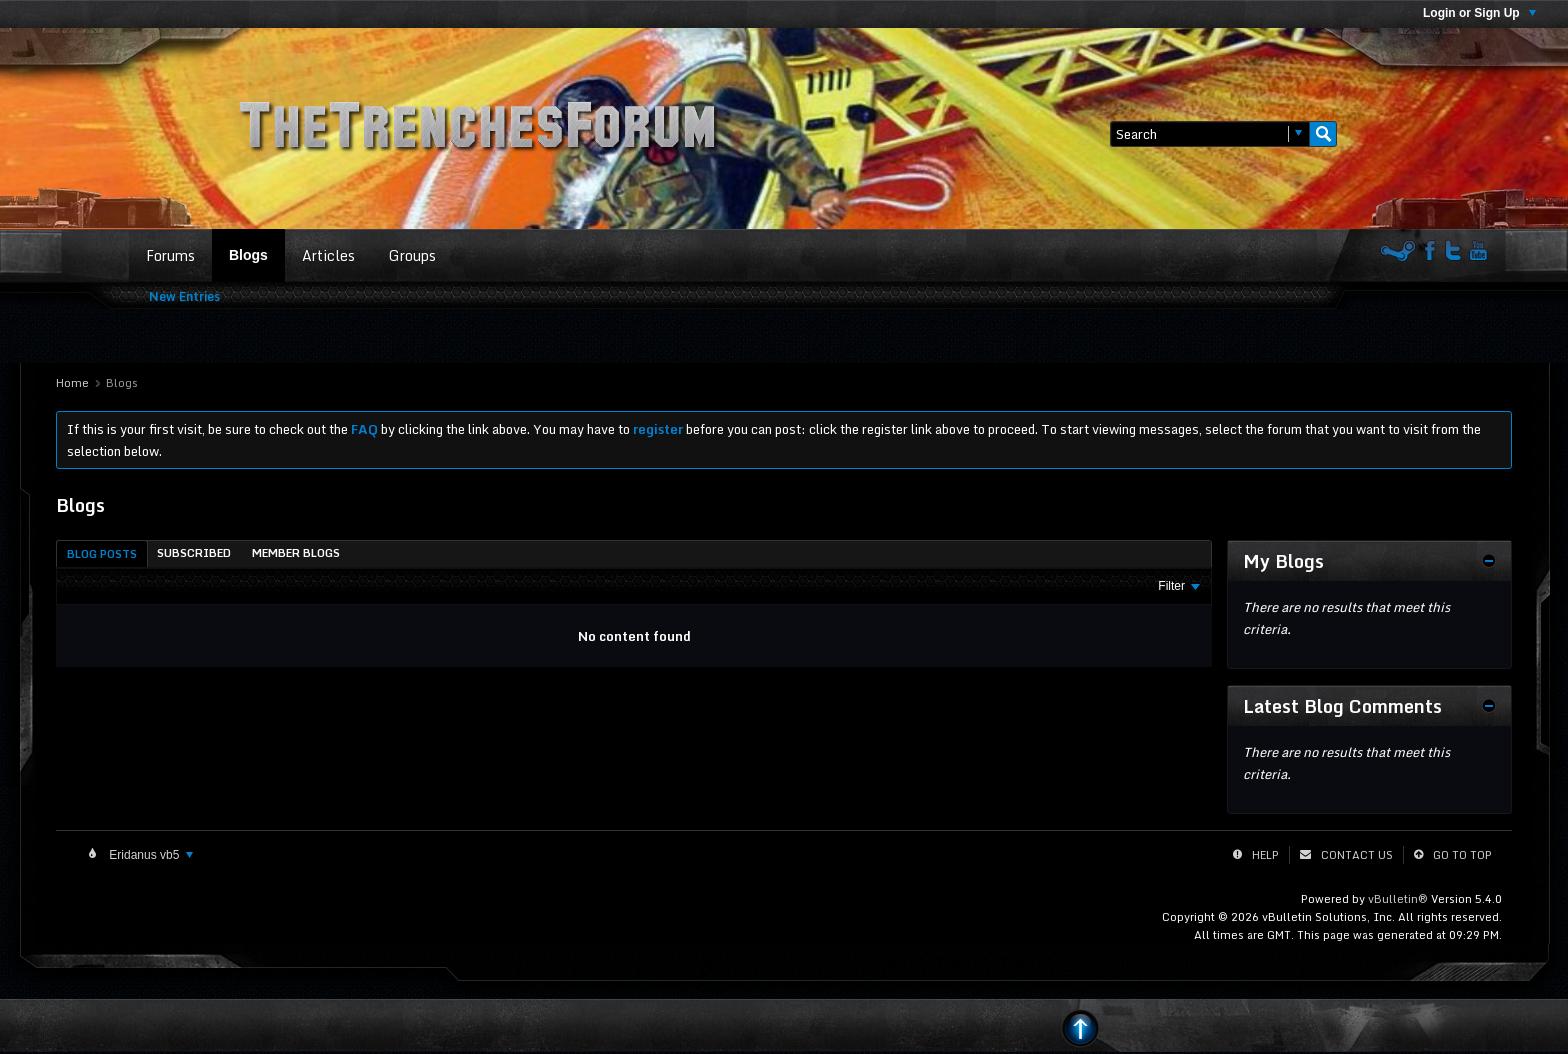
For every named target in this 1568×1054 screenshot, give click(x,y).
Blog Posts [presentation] (102, 554)
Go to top (1462, 855)
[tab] (102, 553)
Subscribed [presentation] (194, 553)
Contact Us (1357, 855)
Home (72, 383)
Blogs (248, 255)
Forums (170, 255)
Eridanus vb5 (149, 855)
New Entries (184, 296)
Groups (412, 255)
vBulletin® (1398, 899)
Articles (328, 255)
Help (1265, 855)
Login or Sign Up (1479, 13)
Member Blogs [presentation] (296, 553)
